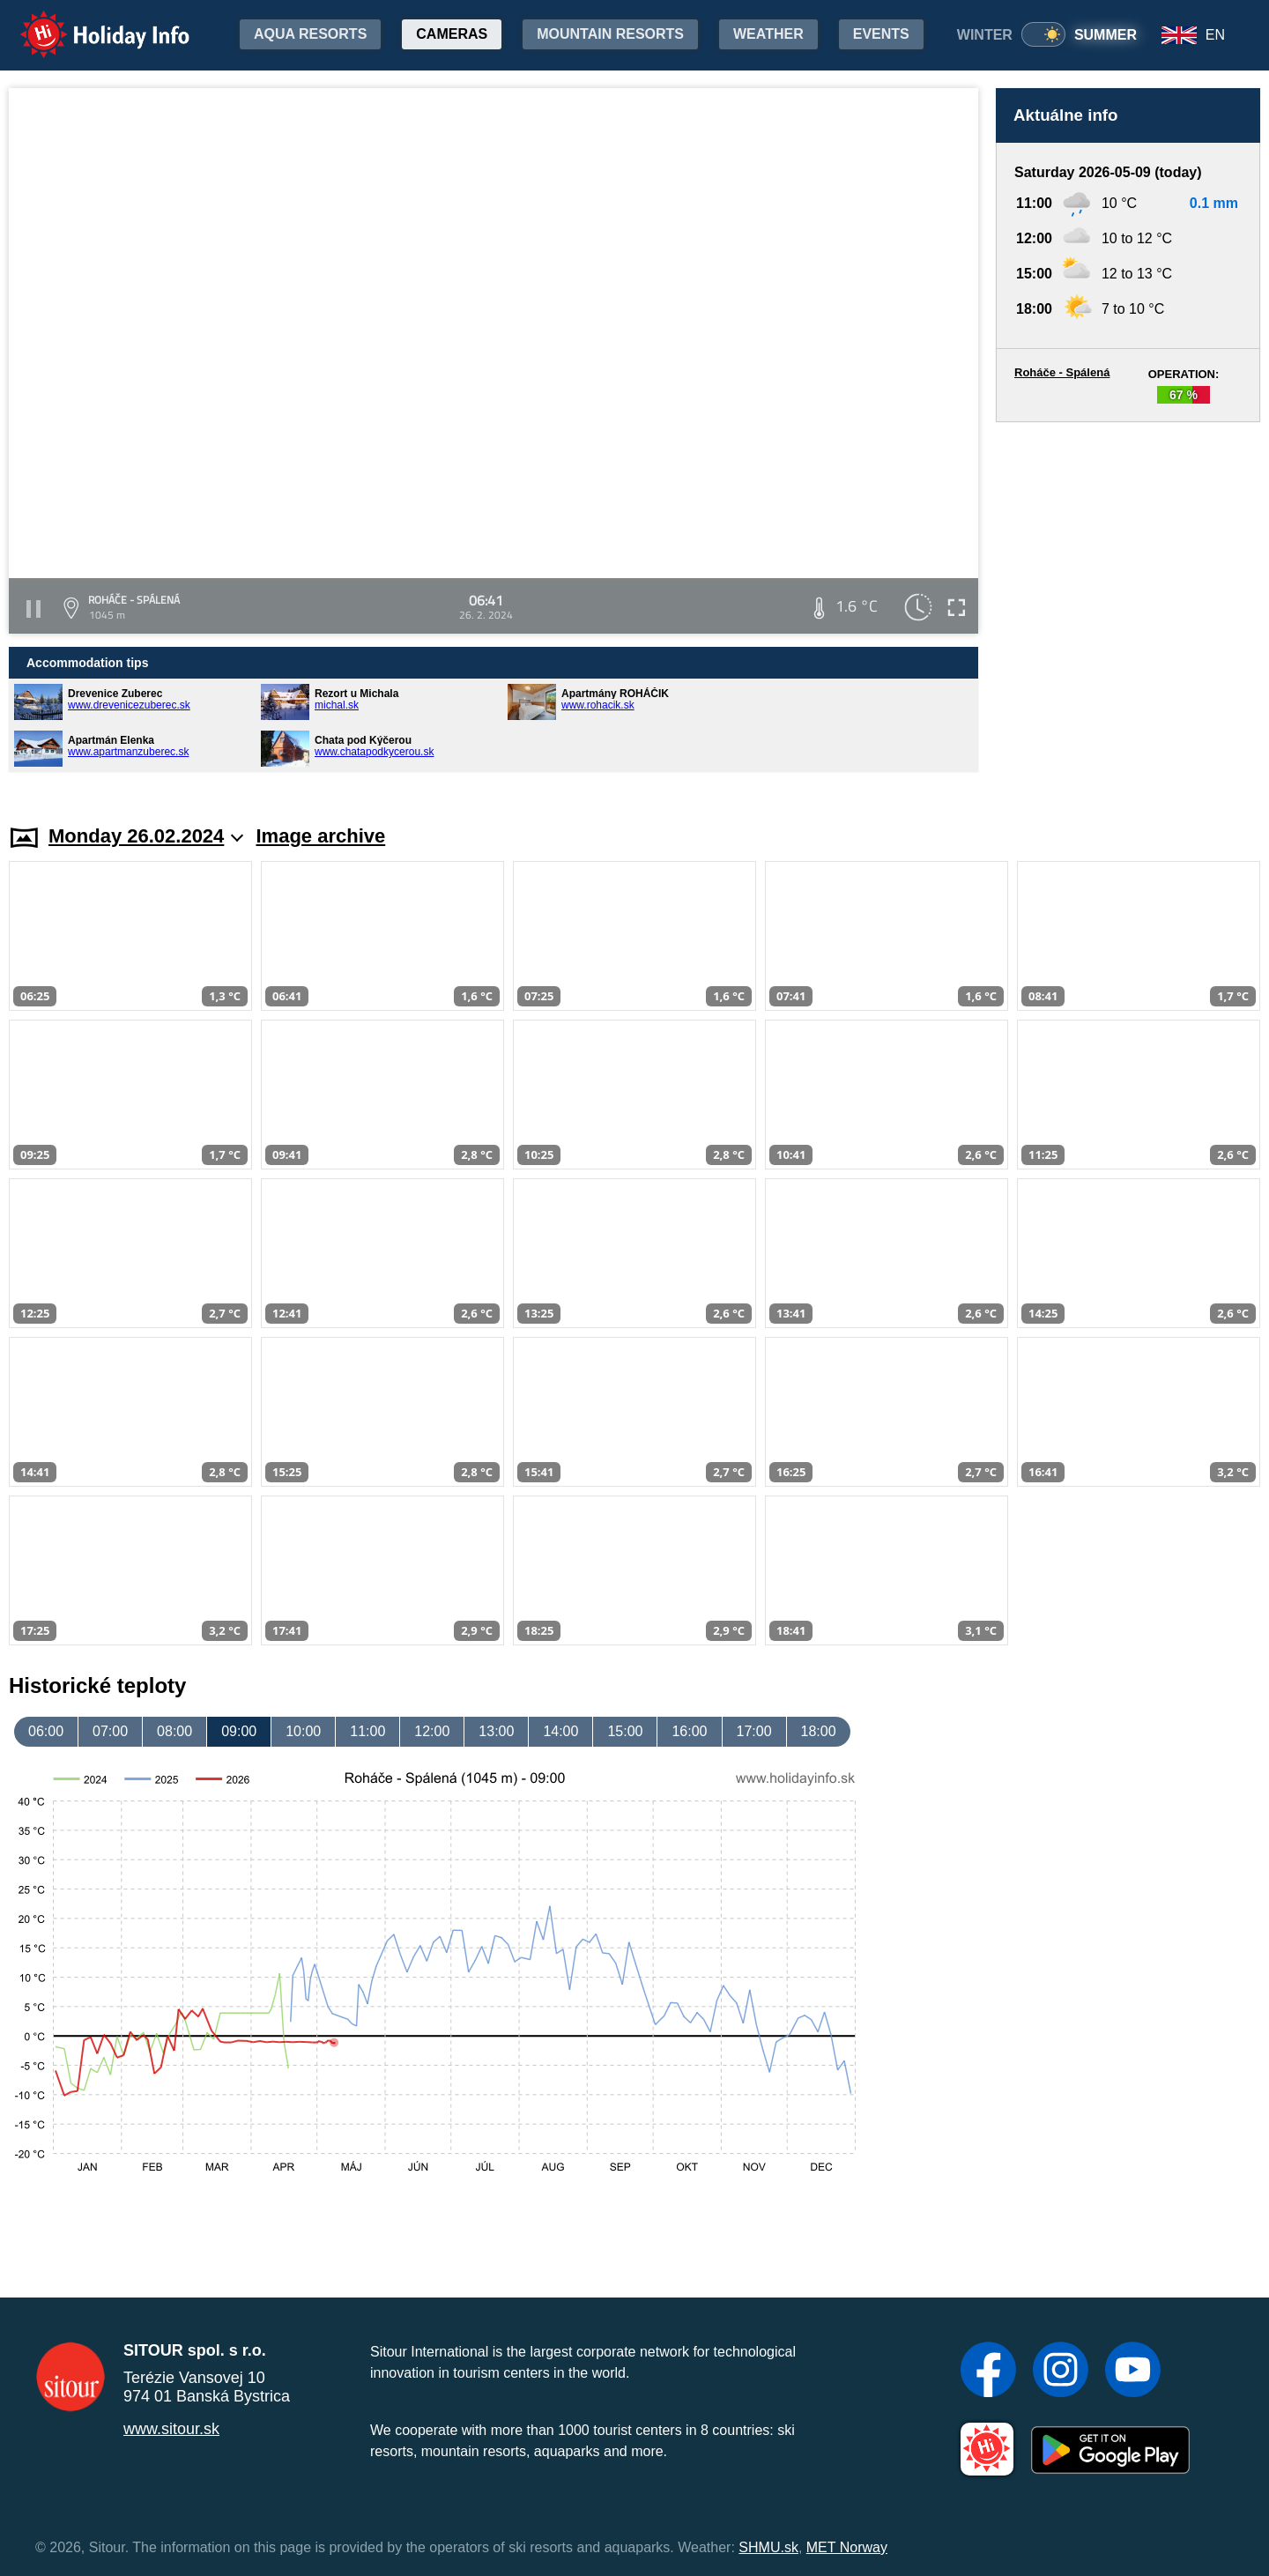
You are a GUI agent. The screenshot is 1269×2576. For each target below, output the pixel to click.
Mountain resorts (610, 33)
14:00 (560, 1731)
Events (881, 33)
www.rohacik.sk (597, 705)
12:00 (431, 1731)
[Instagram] (1060, 2372)
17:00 (754, 1731)
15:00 (624, 1731)
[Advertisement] (1128, 606)
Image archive (320, 836)
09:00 (238, 1731)
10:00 (303, 1731)
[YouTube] (1133, 2372)
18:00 (818, 1731)
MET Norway (846, 2547)
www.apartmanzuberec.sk (128, 752)
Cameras (451, 33)
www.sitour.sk (171, 2429)
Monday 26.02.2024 (145, 836)
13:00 (496, 1731)
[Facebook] (988, 2372)
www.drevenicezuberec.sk (129, 705)
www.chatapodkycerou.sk (374, 752)
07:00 (110, 1731)
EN (1215, 34)
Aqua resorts (310, 33)
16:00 (689, 1731)
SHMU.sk (768, 2547)
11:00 (367, 1731)
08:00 (174, 1731)
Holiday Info (88, 22)
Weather (768, 33)
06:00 (45, 1731)
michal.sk (337, 705)
